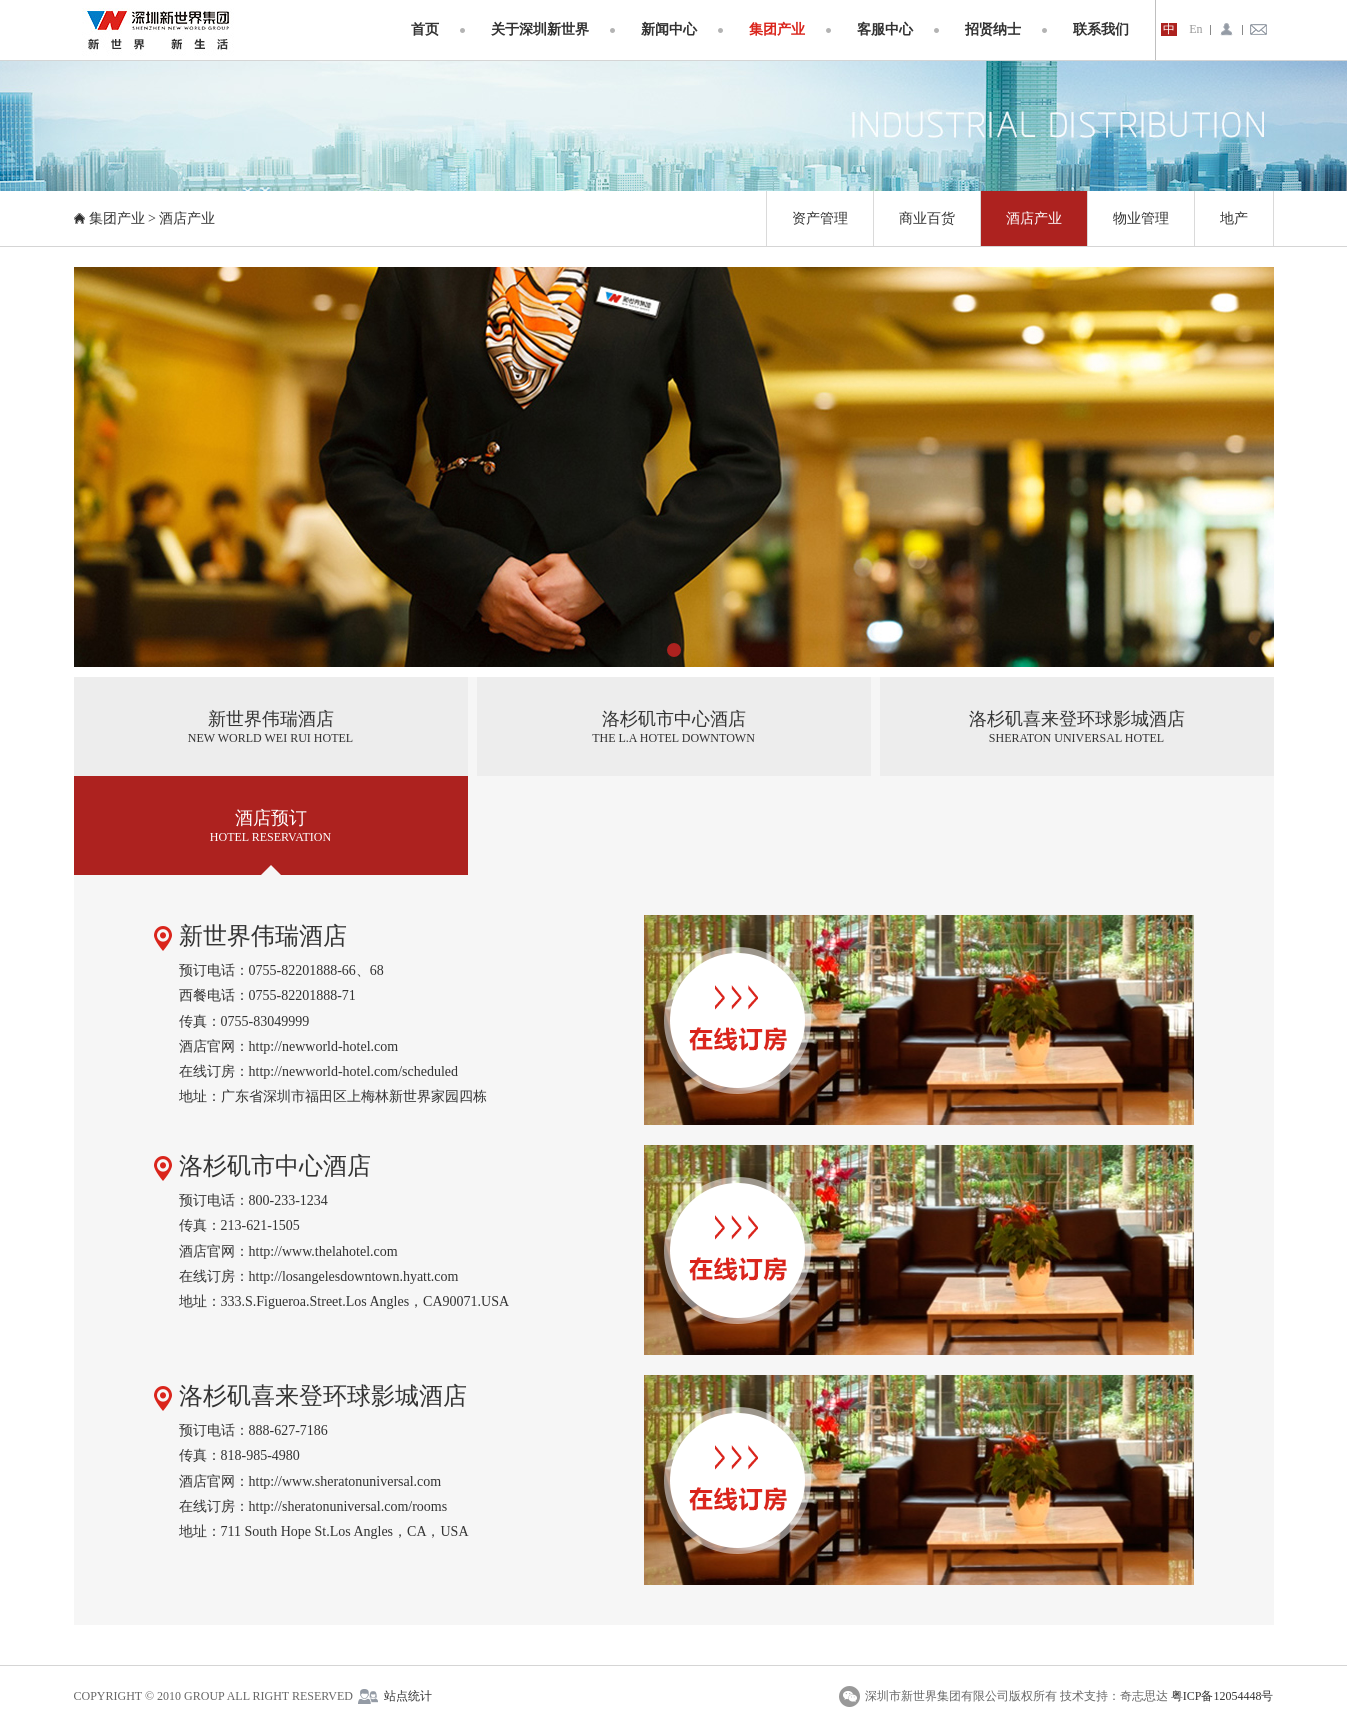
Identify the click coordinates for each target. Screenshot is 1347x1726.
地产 (1234, 218)
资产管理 (820, 218)
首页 (425, 29)
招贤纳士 (993, 29)
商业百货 (927, 218)
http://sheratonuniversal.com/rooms (348, 1506)
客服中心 (885, 29)
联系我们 (1101, 29)
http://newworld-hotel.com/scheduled (354, 1071)
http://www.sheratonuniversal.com (345, 1481)
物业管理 (1141, 218)
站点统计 (408, 1696)
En (1195, 29)
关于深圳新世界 (540, 29)
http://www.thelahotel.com (323, 1251)
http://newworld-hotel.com (324, 1046)
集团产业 (777, 29)
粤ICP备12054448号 (1222, 1696)
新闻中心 (669, 29)
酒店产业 (187, 218)
